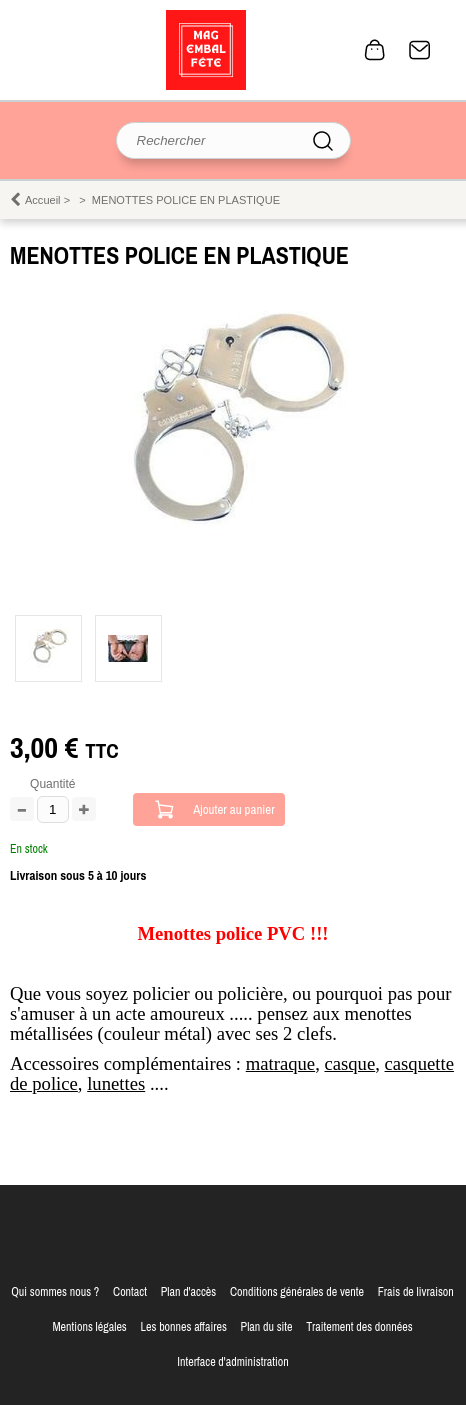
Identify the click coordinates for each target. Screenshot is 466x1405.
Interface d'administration (232, 1362)
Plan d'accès (189, 1292)
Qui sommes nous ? (55, 1292)
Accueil (43, 200)
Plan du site (267, 1327)
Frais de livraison (416, 1292)
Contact (420, 50)
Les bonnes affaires (184, 1327)
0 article (375, 50)
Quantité (52, 784)
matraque (280, 1063)
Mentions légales (89, 1327)
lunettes (116, 1083)
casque (349, 1063)
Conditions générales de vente (297, 1292)
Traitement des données (359, 1327)
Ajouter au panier (234, 809)
